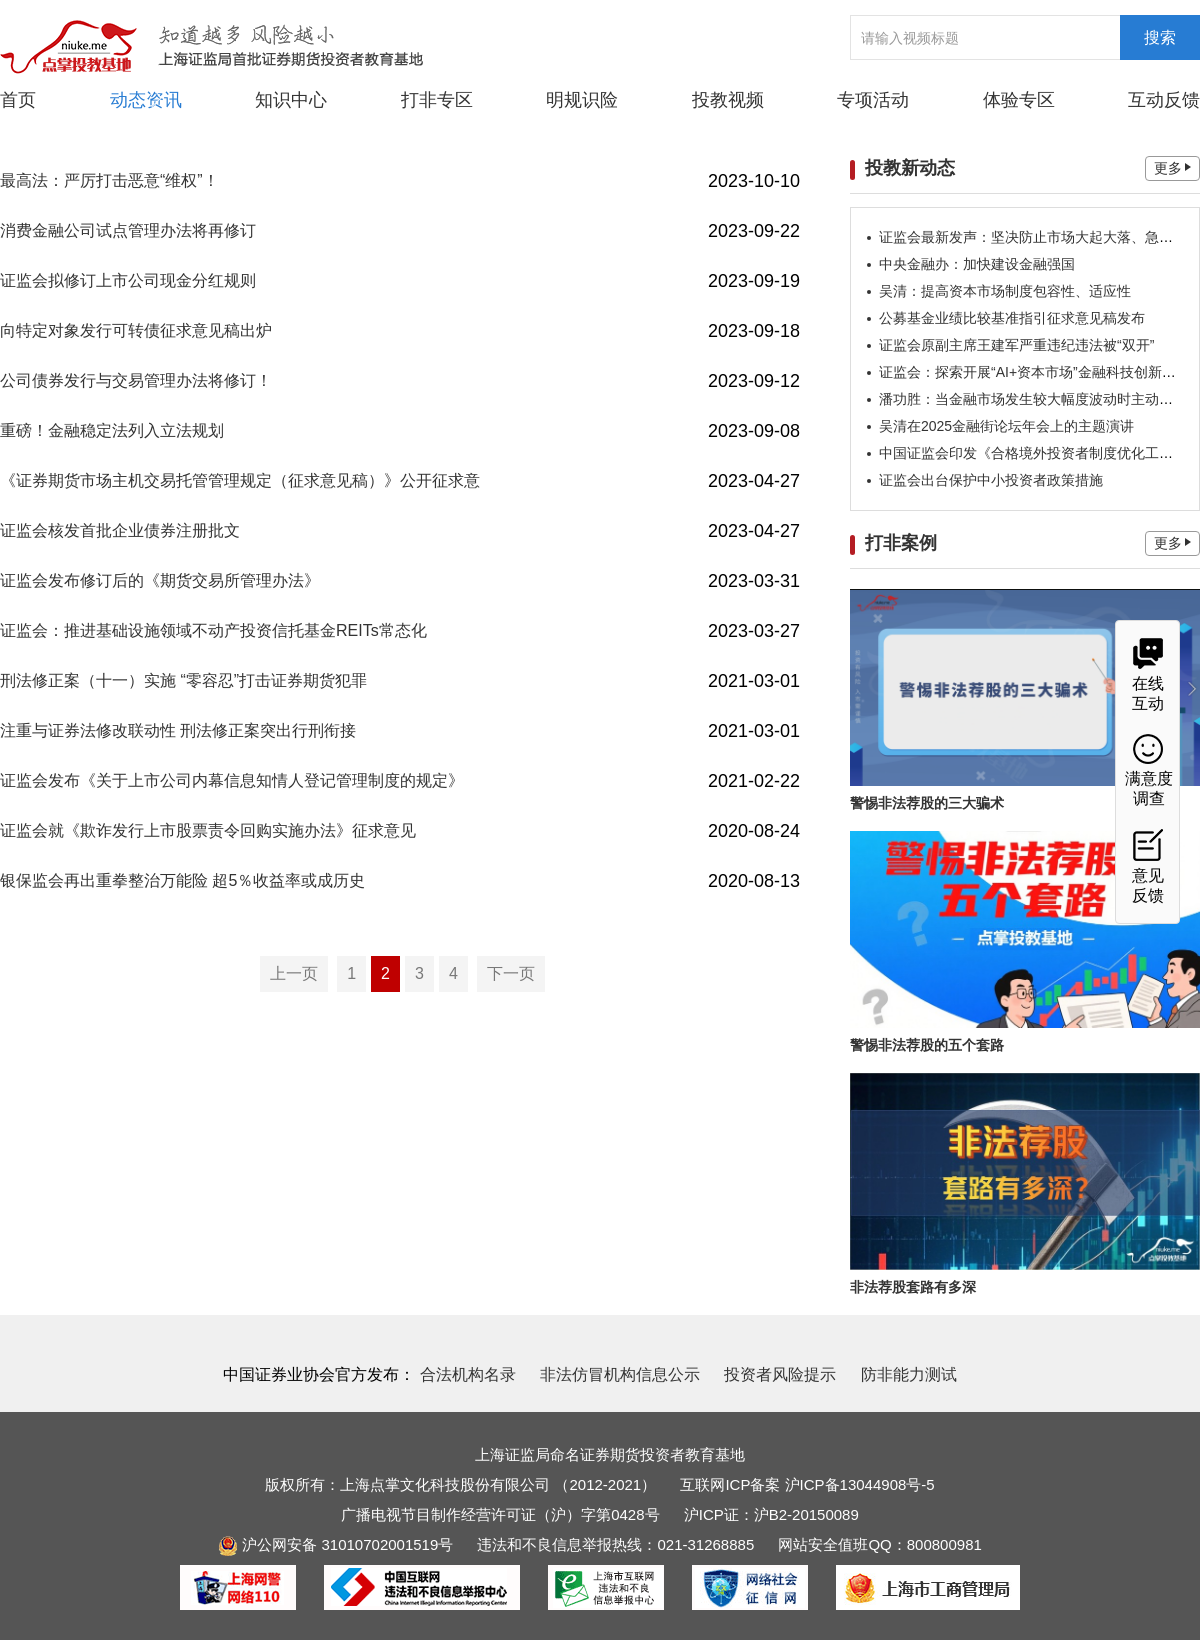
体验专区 (1019, 100)
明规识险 (582, 100)
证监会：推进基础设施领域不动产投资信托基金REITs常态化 (213, 630)
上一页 (294, 973)
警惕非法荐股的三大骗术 (927, 803)
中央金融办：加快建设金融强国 (977, 264)
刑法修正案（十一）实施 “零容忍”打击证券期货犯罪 (183, 680)
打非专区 (437, 100)
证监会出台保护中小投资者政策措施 (991, 480)
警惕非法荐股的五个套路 (927, 1045)
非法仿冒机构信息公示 (620, 1374)
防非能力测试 (909, 1374)
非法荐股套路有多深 (913, 1287)
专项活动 (873, 100)
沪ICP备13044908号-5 (860, 1484)
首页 (18, 100)
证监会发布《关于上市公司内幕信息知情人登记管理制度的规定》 (232, 780)
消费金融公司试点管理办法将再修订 (128, 230)
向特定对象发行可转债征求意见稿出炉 (136, 330)
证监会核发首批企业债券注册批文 (120, 530)
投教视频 (728, 100)
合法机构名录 (468, 1374)
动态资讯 (146, 99)
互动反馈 (1164, 100)
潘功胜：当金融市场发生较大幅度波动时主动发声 (1033, 399)
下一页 (511, 973)
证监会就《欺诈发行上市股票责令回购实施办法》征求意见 (208, 830)
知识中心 (291, 100)
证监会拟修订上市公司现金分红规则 (128, 280)
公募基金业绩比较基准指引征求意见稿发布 (1012, 318)
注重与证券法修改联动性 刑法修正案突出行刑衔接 (178, 730)
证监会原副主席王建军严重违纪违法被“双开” (1016, 345)
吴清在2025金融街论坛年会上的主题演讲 (1006, 426)
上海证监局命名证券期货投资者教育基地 (610, 1454)
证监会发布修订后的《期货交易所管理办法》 (160, 580)
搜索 (1160, 37)
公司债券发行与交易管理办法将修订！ (136, 380)
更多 (1172, 168)
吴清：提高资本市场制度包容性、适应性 (1005, 291)
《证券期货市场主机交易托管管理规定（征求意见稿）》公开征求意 (240, 480)
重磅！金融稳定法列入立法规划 (112, 430)
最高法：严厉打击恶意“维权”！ (109, 180)
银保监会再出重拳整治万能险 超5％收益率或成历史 (182, 880)
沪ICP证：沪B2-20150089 (771, 1514)
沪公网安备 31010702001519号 (335, 1544)
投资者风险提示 (780, 1374)
